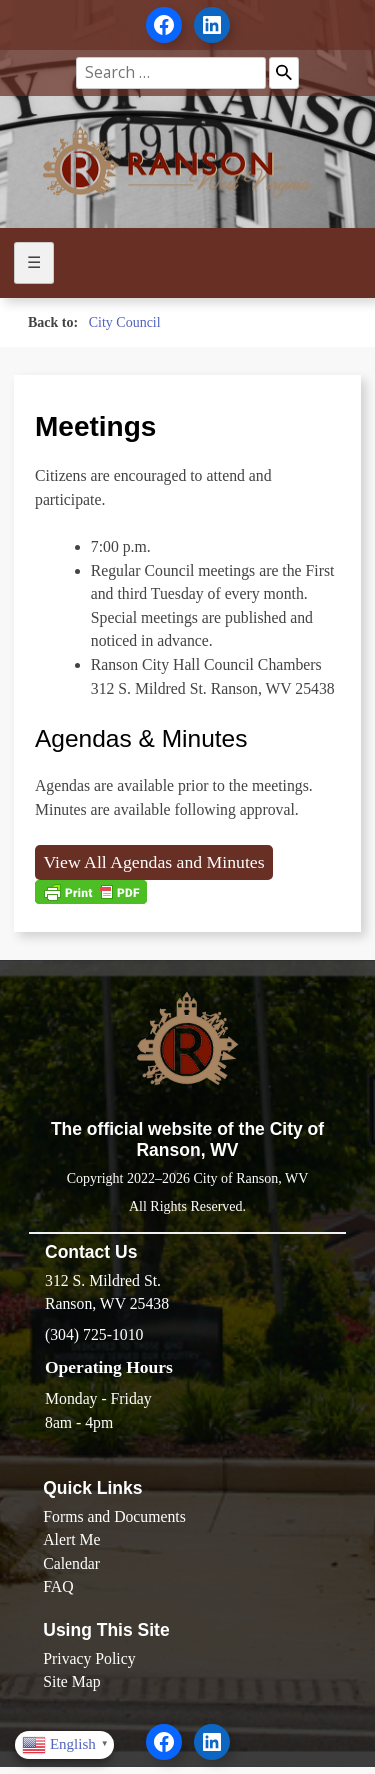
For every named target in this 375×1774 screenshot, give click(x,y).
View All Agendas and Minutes (153, 862)
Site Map (71, 1681)
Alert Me (71, 1539)
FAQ (58, 1586)
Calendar (71, 1563)
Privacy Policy (89, 1658)
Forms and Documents (114, 1516)
